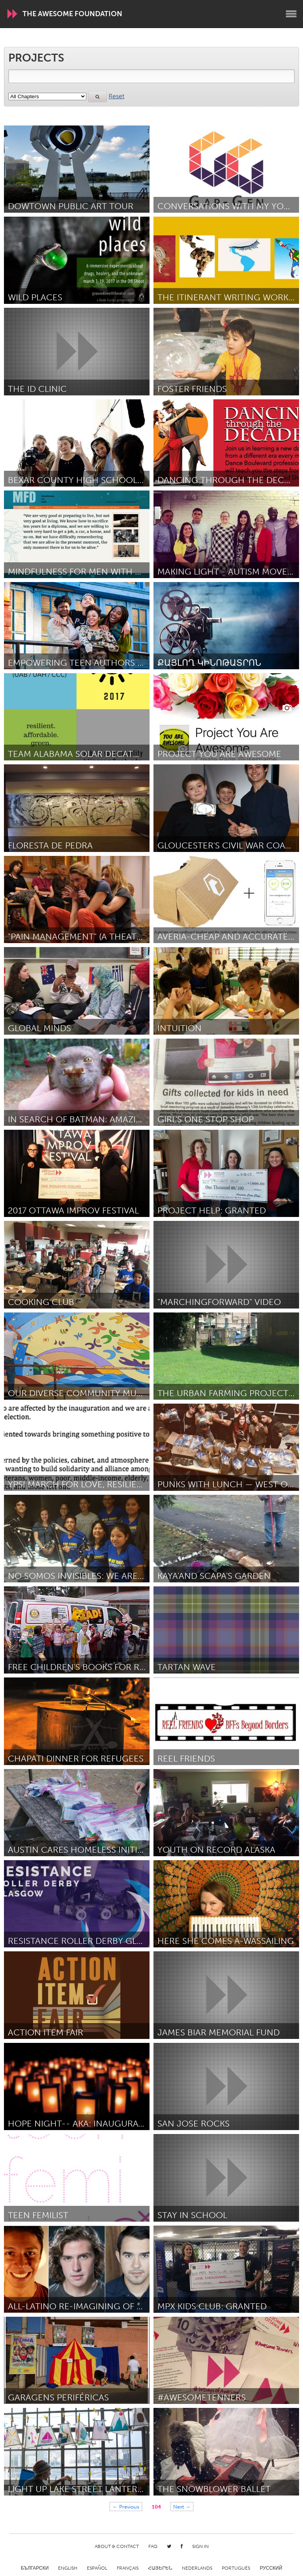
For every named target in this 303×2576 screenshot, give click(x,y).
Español (97, 2568)
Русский (271, 2568)
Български (35, 2568)
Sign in (200, 2546)
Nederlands (197, 2568)
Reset (116, 96)
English (67, 2568)
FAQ (152, 2546)
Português (236, 2568)
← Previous (125, 2507)
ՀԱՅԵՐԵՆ (160, 2568)
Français (127, 2568)
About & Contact (117, 2546)
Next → (182, 2507)
